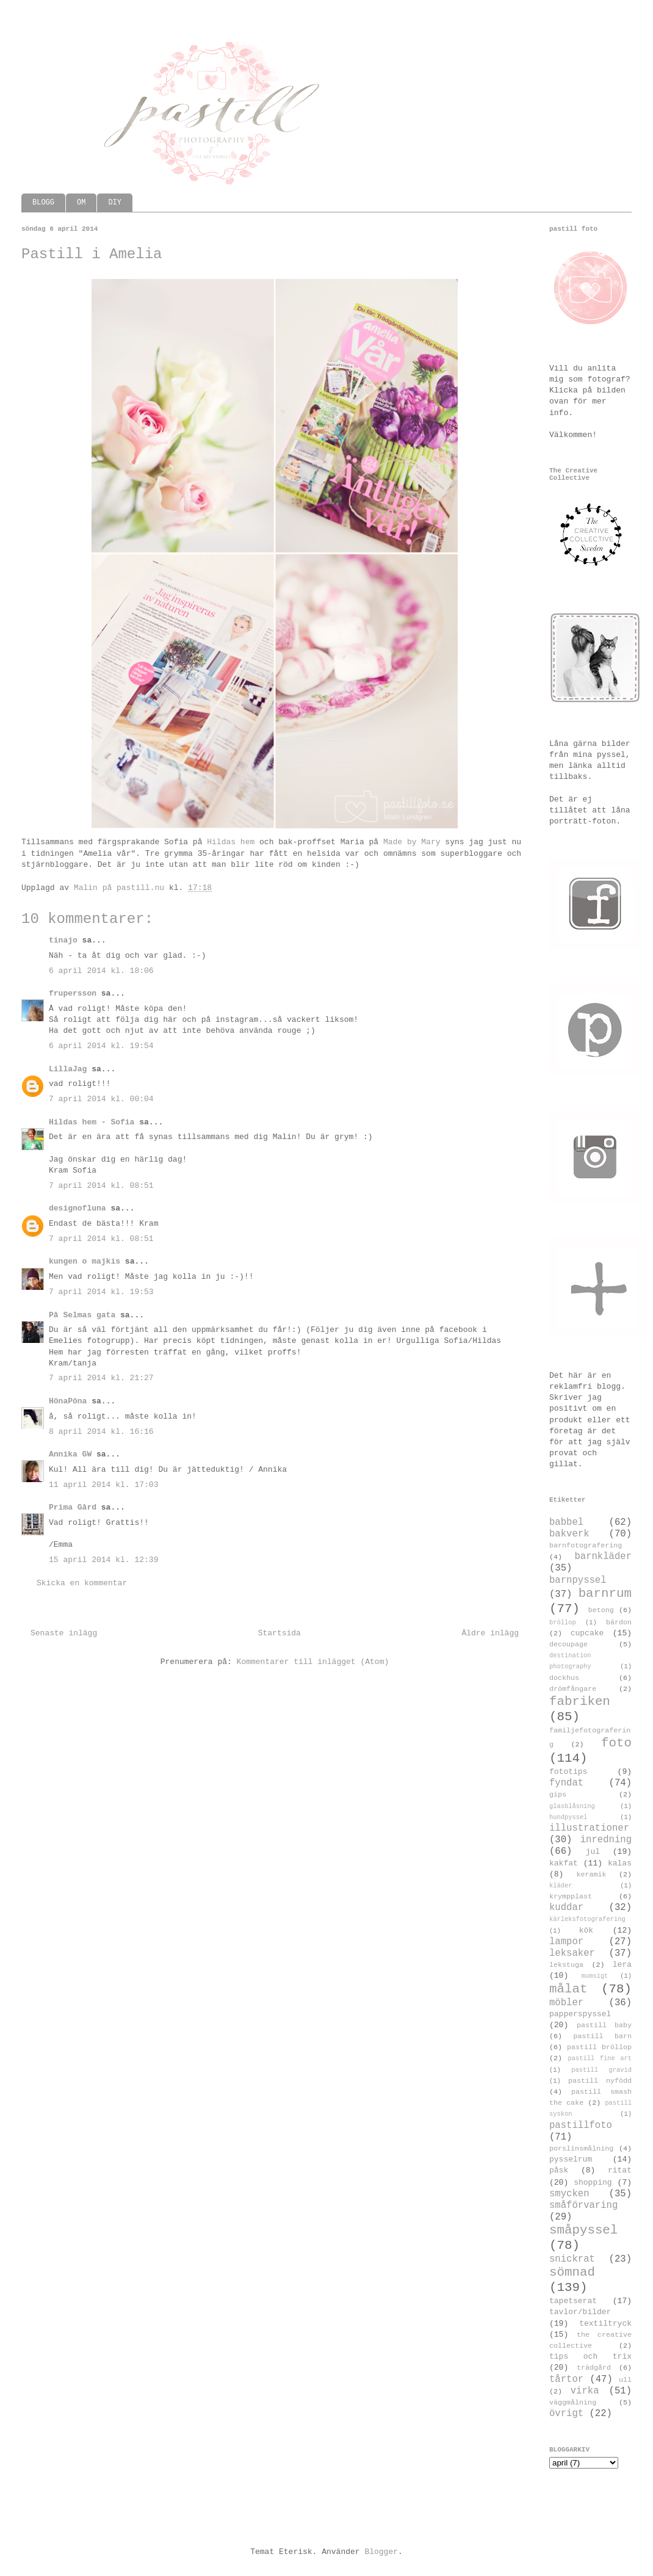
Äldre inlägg (490, 1633)
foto (616, 1743)
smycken (569, 2193)
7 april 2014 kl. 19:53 (101, 1292)
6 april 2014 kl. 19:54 (101, 1046)
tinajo (63, 940)
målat (568, 1989)
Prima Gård (72, 1507)
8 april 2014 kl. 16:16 (101, 1431)
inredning (606, 1839)
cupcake (587, 1633)
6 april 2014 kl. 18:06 (101, 970)
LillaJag (68, 1069)
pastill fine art (600, 2058)
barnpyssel (578, 1580)
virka (585, 2391)
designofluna (77, 1208)
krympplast (570, 1896)
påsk (558, 2170)
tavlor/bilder (580, 2312)
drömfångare (572, 1689)
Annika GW (70, 1454)
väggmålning (572, 2402)
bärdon (619, 1622)
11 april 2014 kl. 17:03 (103, 1484)
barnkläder (603, 1556)
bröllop (562, 1622)
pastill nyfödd (600, 2081)
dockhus (564, 1678)
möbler (566, 2002)
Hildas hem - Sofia (91, 1122)
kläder (560, 1885)
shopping (593, 2182)
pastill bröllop (599, 2047)
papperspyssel (580, 2014)
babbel (566, 1522)
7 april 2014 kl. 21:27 (101, 1378)
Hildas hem (230, 842)
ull (625, 2380)
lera (622, 1964)
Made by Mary (412, 842)
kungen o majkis (84, 1261)
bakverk (569, 1534)
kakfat (563, 1863)
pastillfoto (580, 2125)
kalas (620, 1863)
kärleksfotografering (587, 1919)
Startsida (279, 1633)
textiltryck (605, 2323)
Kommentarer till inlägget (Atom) (313, 1661)
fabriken (579, 1702)
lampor (566, 1941)
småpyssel (583, 2230)
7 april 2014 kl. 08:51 (101, 1185)
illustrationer (589, 1828)
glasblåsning (572, 1806)
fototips (568, 1771)
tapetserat (573, 2301)
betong (601, 1610)
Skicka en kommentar (82, 1583)
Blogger (381, 2551)
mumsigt (595, 1976)
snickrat (572, 2259)
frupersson (72, 993)
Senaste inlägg (64, 1633)
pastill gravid (601, 2070)
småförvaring (583, 2205)
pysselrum (570, 2159)
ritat (620, 2170)
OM (81, 202)
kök (586, 1930)
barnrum (605, 1593)
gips (557, 1794)
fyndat (566, 1783)
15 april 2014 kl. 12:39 (103, 1560)
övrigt (566, 2413)
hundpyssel (568, 1817)
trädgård (594, 2368)
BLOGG (43, 202)
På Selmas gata (82, 1315)
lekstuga (566, 1965)
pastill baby (604, 2025)
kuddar (566, 1907)
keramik (592, 1874)
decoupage (568, 1644)
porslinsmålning (581, 2148)
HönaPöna (68, 1401)
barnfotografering (585, 1545)
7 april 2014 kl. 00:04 (101, 1099)
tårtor (566, 2379)
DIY (114, 202)
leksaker (572, 1953)
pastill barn (602, 2036)
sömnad (572, 2272)
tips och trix (590, 2356)
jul (593, 1851)
